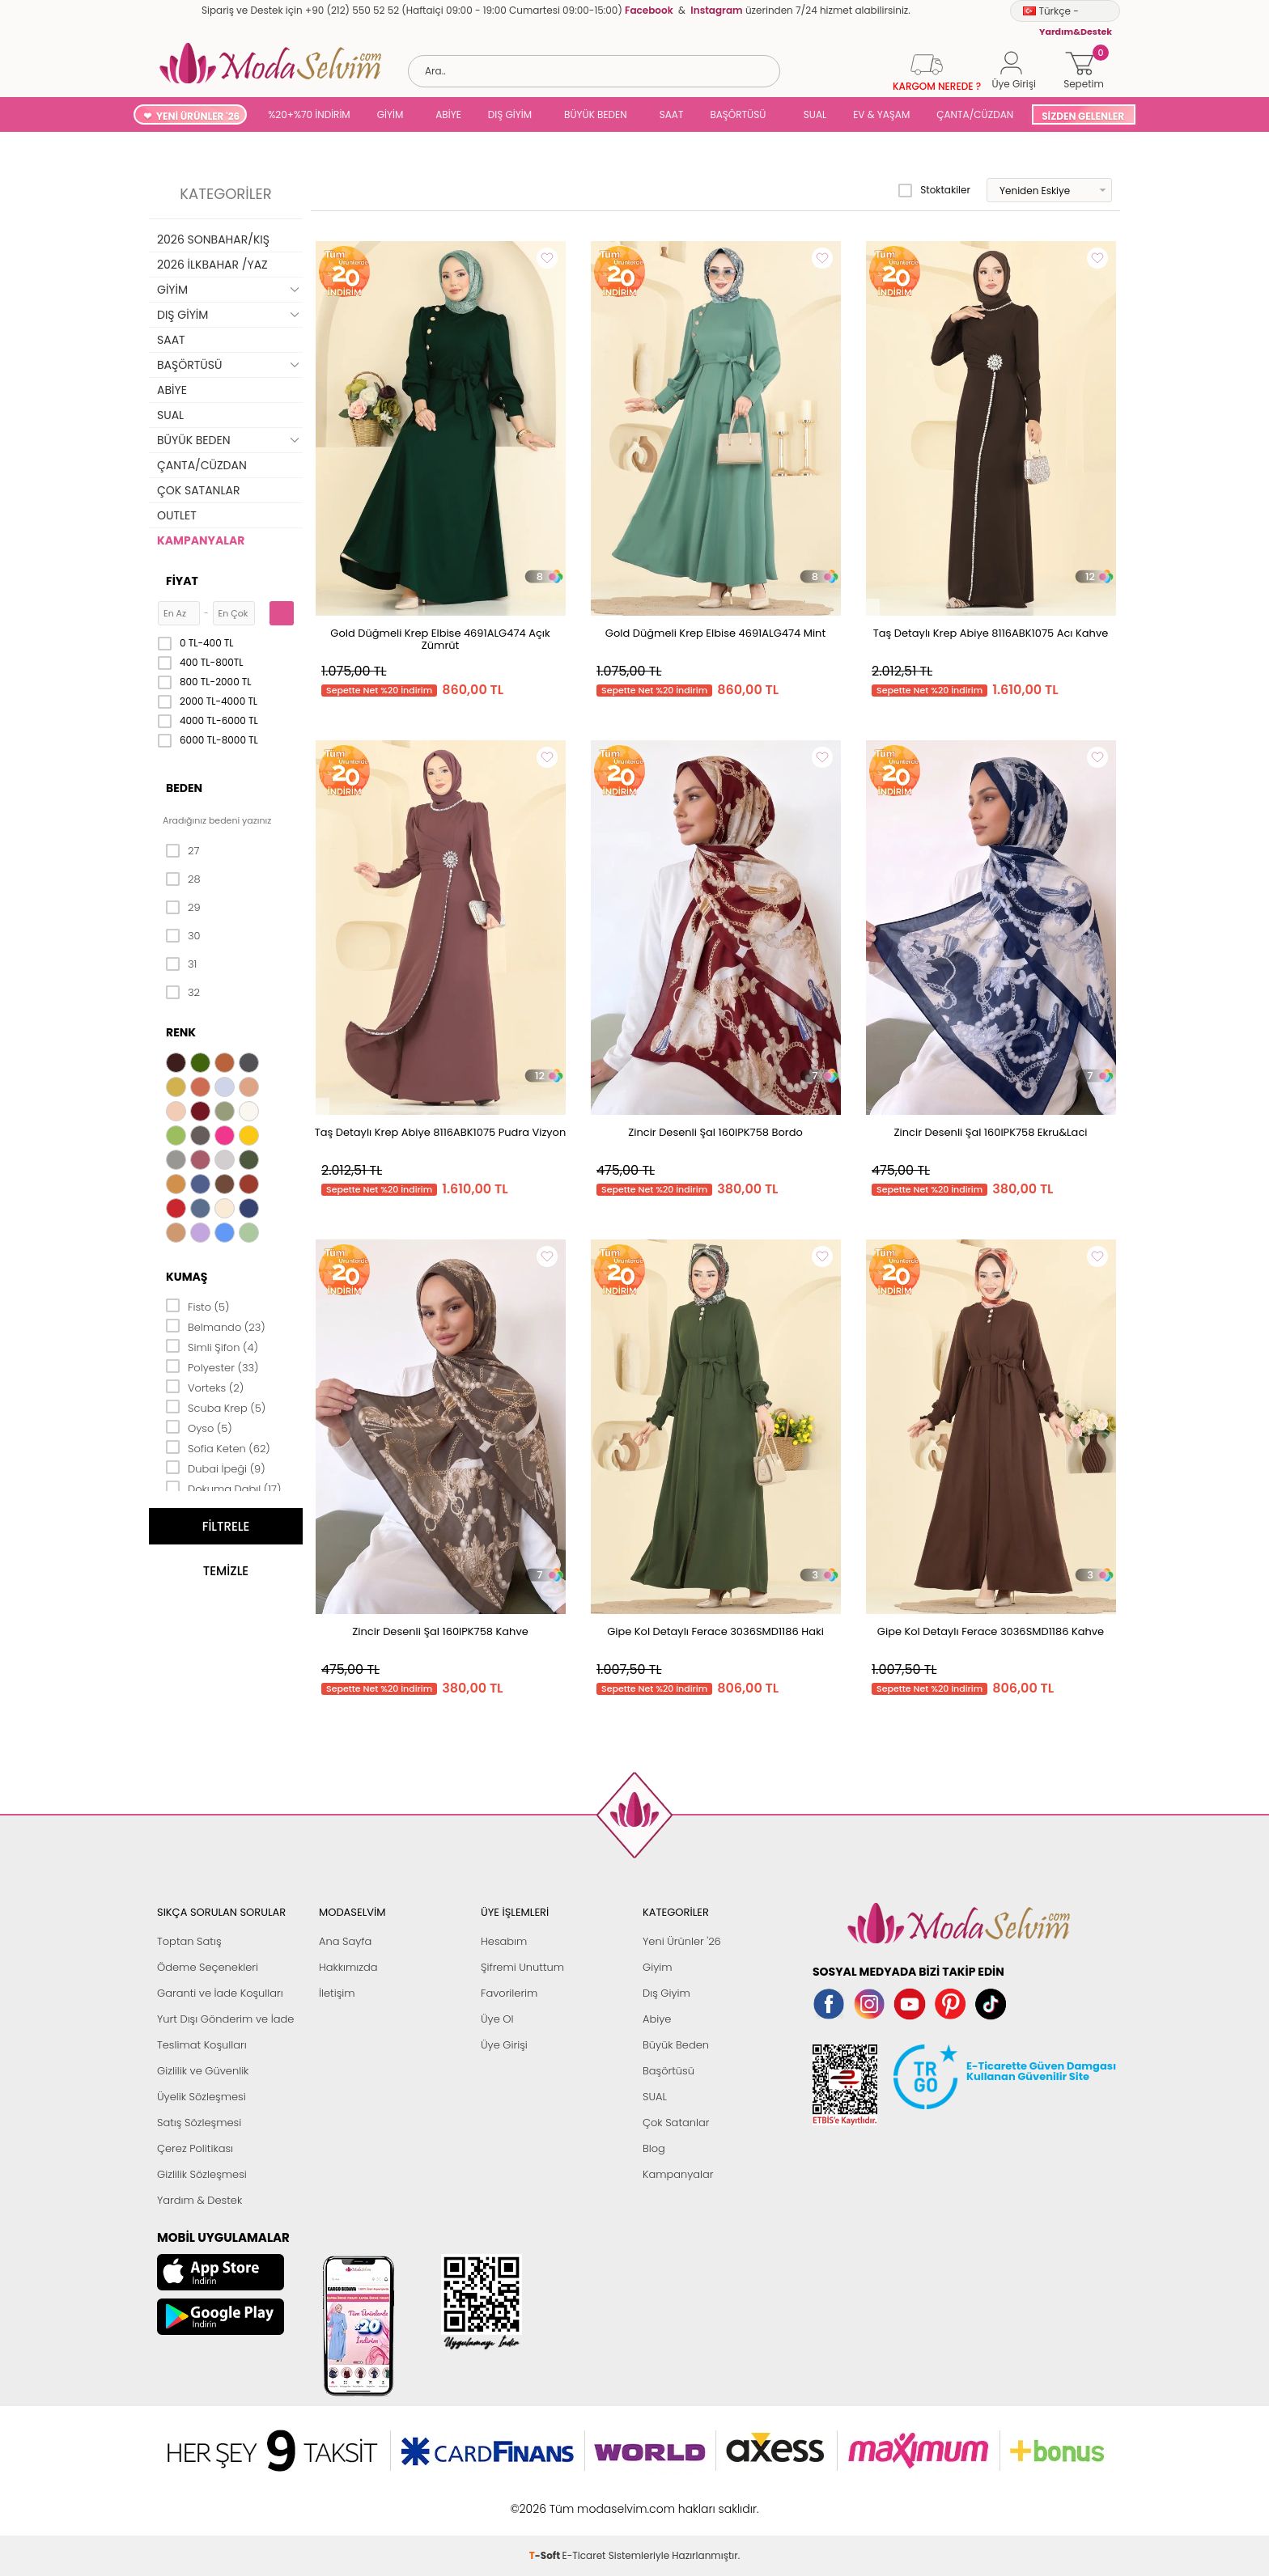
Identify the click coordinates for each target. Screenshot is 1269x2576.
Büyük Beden (676, 2045)
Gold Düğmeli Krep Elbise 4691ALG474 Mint (715, 633)
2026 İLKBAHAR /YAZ (212, 264)
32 (183, 993)
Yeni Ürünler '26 (682, 1941)
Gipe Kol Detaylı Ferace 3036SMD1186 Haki (715, 1631)
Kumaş (186, 1277)
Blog (654, 2148)
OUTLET (177, 515)
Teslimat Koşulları (202, 2045)
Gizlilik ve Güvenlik (202, 2070)
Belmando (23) (215, 1326)
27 (182, 851)
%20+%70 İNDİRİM (309, 114)
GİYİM (390, 114)
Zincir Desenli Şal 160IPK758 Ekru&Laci (991, 1132)
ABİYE (448, 114)
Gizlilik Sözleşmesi (202, 2174)
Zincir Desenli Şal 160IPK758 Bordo (715, 1132)
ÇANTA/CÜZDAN (974, 114)
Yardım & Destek (199, 2200)
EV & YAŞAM (881, 114)
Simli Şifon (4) (212, 1346)
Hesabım (504, 1941)
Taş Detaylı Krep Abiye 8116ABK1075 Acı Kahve (991, 633)
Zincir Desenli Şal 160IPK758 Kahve (440, 1631)
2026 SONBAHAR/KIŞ (213, 239)
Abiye (657, 2019)
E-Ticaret (584, 2500)
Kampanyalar (678, 2174)
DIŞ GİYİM (510, 114)
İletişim (337, 1993)
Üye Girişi (504, 2045)
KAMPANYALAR (200, 540)
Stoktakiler (934, 190)
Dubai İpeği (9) (215, 1468)
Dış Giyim (666, 1993)
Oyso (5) (199, 1427)
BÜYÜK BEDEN (595, 114)
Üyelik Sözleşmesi (201, 2096)
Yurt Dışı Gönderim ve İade (225, 2019)
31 (181, 964)
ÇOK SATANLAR (198, 490)
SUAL (812, 114)
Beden (184, 788)
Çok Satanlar (676, 2122)
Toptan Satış (189, 1941)
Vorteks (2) (205, 1387)
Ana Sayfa (345, 1941)
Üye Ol (497, 2019)
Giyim (658, 1967)
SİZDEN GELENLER (1083, 116)
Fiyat (182, 581)
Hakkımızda (348, 1967)
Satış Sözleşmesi (199, 2122)
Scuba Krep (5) (215, 1407)
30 (183, 936)
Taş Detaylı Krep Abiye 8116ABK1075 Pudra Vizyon (441, 1132)
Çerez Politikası (195, 2148)
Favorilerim (509, 1993)
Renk (181, 1032)
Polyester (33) (212, 1366)
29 (183, 908)
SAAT (672, 114)
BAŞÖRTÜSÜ (738, 114)
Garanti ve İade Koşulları (220, 1993)
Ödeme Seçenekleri (207, 1967)
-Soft (545, 2500)
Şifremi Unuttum (522, 1967)
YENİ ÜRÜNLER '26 (198, 116)
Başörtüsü (668, 2070)
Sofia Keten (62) (218, 1447)
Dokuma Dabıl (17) (224, 1488)
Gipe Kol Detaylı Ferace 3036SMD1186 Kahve (990, 1631)
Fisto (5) (198, 1306)
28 (183, 879)
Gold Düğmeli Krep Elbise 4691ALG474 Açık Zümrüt (440, 639)
